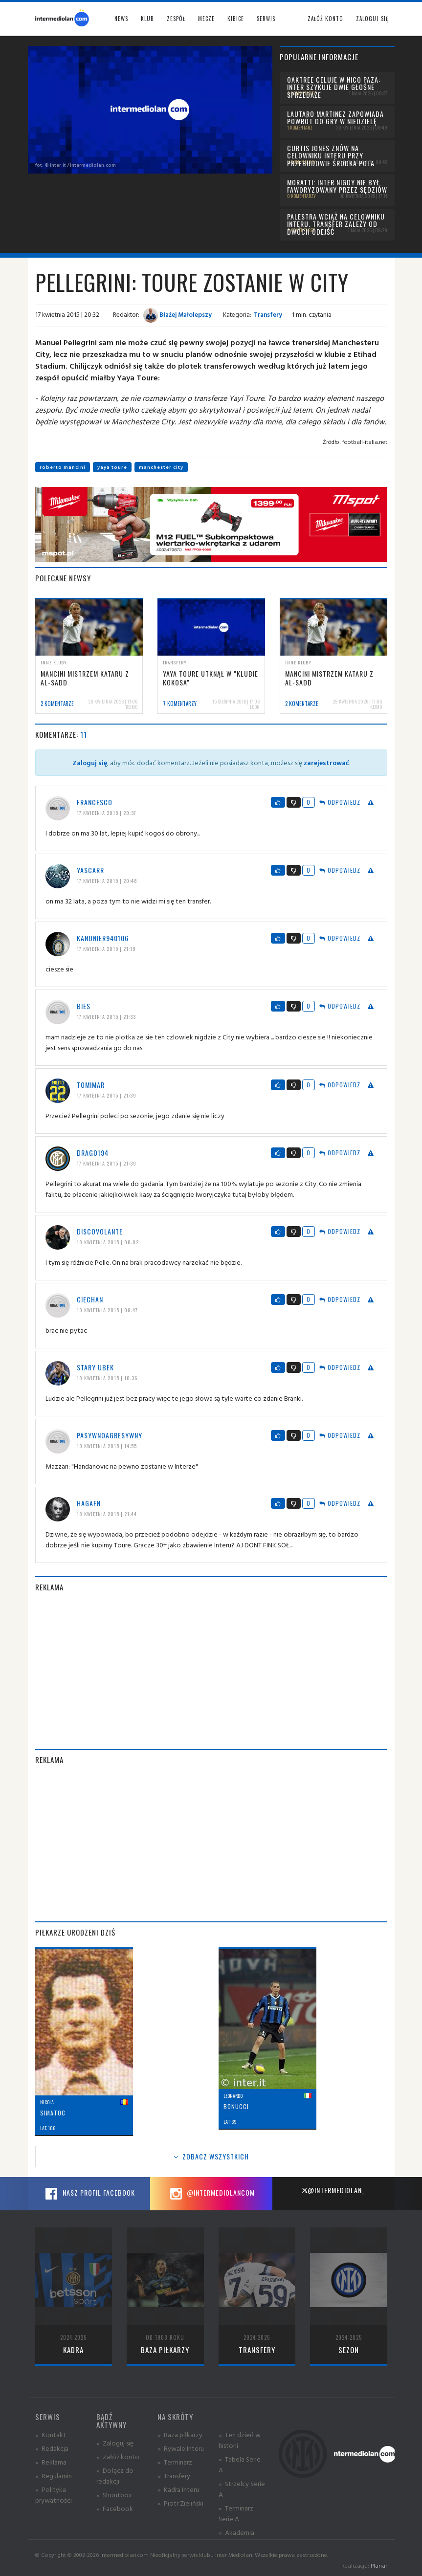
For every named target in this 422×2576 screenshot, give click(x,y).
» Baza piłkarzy (179, 2434)
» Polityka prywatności (53, 2494)
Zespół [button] (176, 18)
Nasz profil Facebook (89, 2194)
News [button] (121, 18)
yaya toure (112, 467)
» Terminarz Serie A (236, 2513)
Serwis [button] (266, 18)
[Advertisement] (211, 1670)
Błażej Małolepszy (177, 314)
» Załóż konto (117, 2456)
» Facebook (114, 2508)
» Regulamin (53, 2475)
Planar (379, 2565)
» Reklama (51, 2462)
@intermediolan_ (333, 2190)
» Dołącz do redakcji (114, 2475)
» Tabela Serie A (240, 2464)
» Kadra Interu (178, 2489)
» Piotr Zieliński (180, 2503)
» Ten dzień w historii (240, 2439)
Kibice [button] (235, 18)
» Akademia (236, 2532)
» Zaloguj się (114, 2443)
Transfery (268, 314)
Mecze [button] (206, 18)
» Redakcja (51, 2448)
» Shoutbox (114, 2494)
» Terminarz (174, 2462)
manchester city (161, 467)
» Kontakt (50, 2434)
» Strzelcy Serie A (242, 2488)
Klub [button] (147, 18)
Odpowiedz (339, 802)
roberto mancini (63, 467)
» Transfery (173, 2475)
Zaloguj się (372, 18)
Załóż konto (325, 18)
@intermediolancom (211, 2194)
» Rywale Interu (180, 2448)
